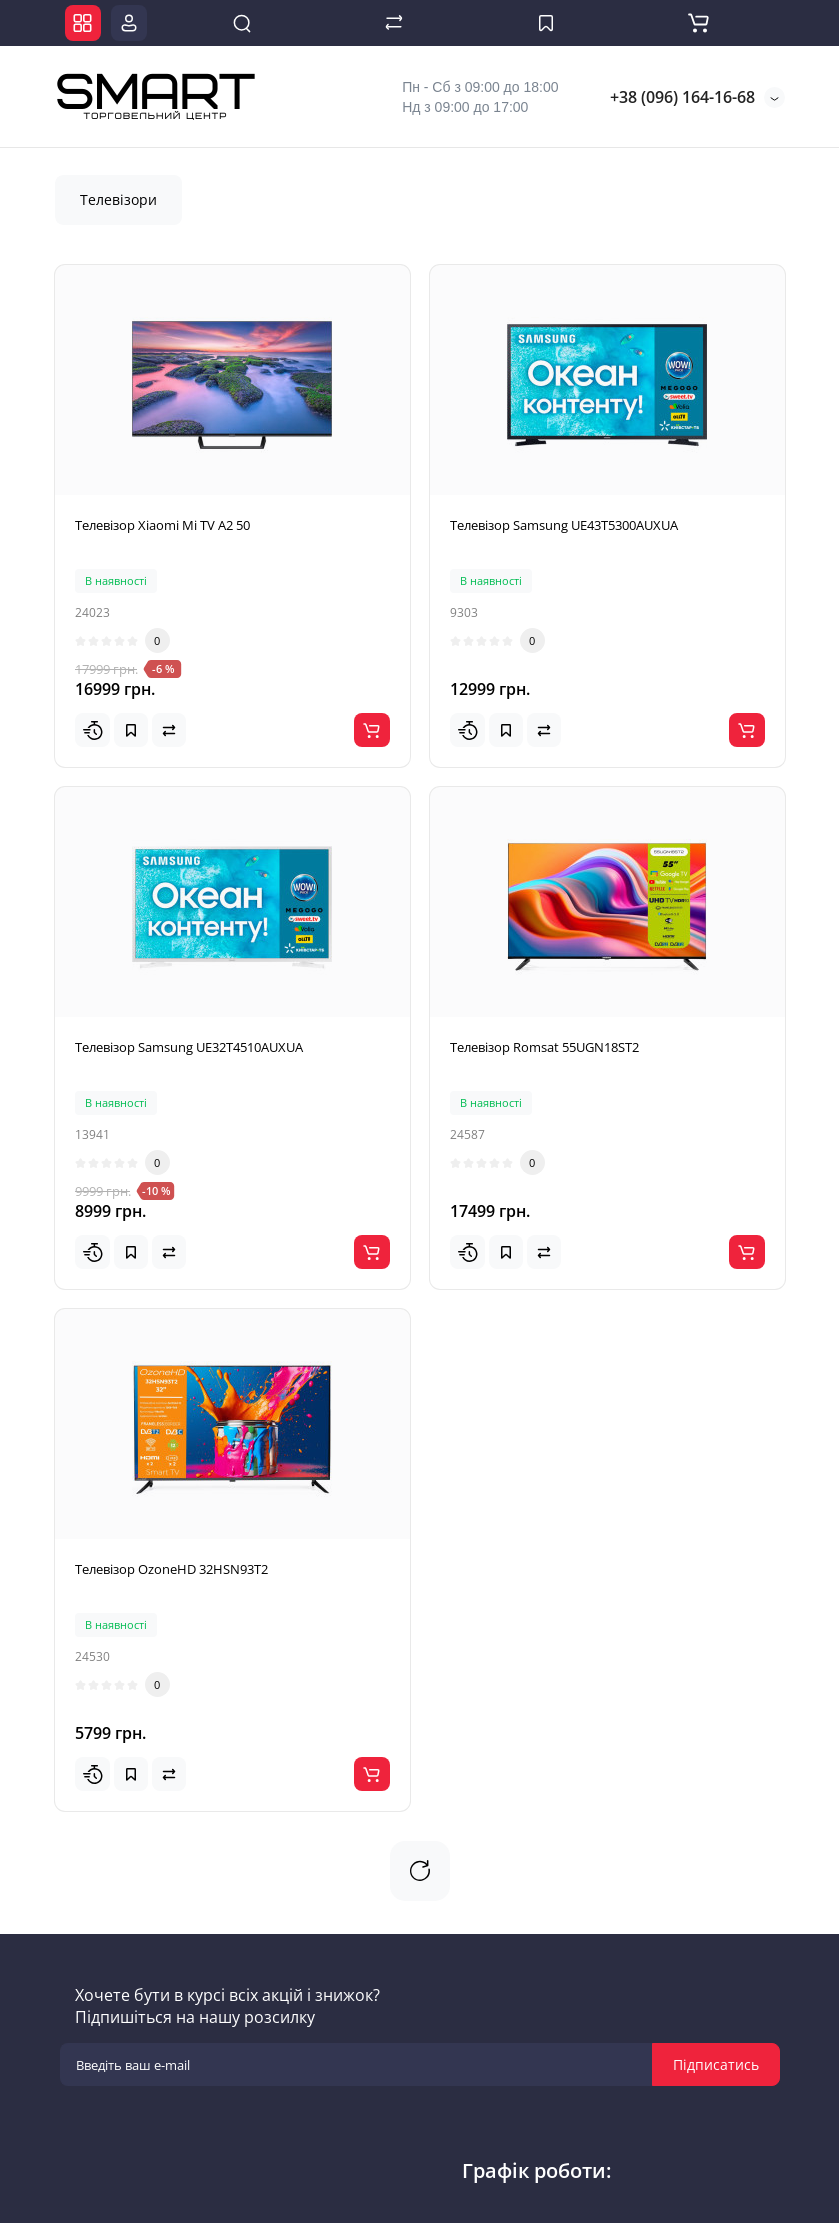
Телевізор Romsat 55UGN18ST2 (544, 1047)
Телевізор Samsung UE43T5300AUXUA (564, 525)
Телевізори (118, 199)
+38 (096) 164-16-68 (680, 97)
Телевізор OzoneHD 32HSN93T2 (171, 1569)
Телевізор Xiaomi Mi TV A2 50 (162, 525)
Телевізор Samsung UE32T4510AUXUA (189, 1047)
